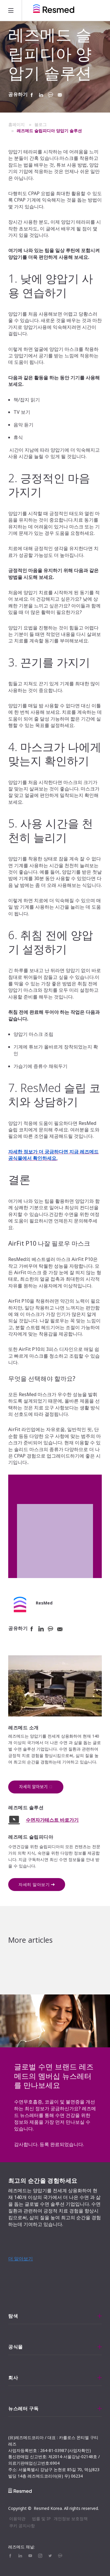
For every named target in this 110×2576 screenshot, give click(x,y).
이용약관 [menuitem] (17, 2518)
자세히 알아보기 (34, 1884)
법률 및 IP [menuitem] (41, 2518)
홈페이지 (16, 124)
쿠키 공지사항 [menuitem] (22, 2525)
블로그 (40, 124)
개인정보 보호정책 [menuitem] (71, 2518)
